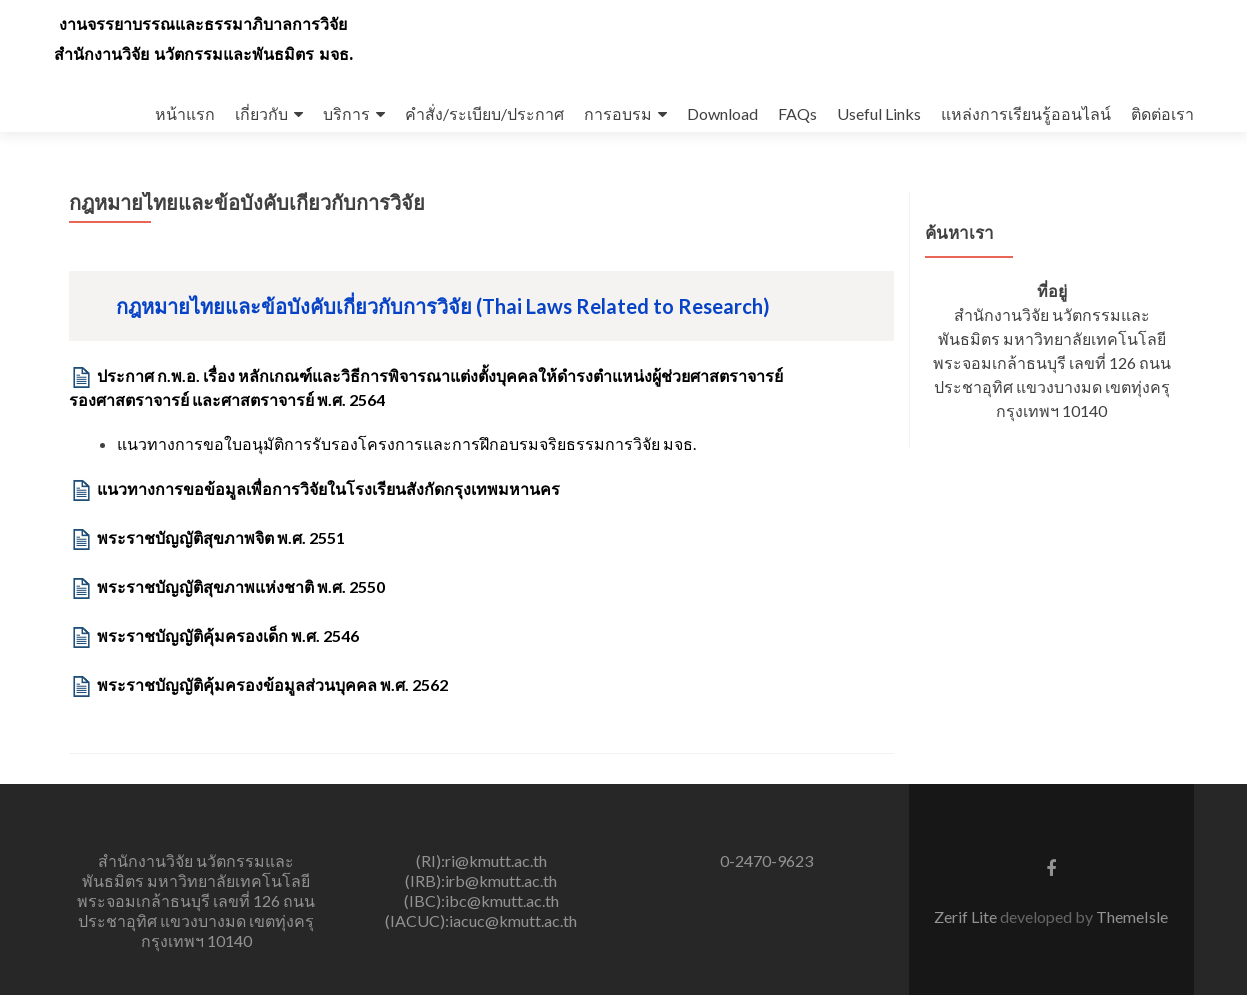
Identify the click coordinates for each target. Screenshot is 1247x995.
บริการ (346, 113)
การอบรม (618, 113)
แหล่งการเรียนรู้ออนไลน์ (1026, 113)
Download (722, 113)
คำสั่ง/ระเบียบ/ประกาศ (484, 113)
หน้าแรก (185, 113)
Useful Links (879, 113)
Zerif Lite (967, 916)
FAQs (797, 113)
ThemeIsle (1132, 916)
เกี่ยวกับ (261, 113)
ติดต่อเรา (1162, 113)
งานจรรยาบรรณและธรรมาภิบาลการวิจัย (203, 24)
